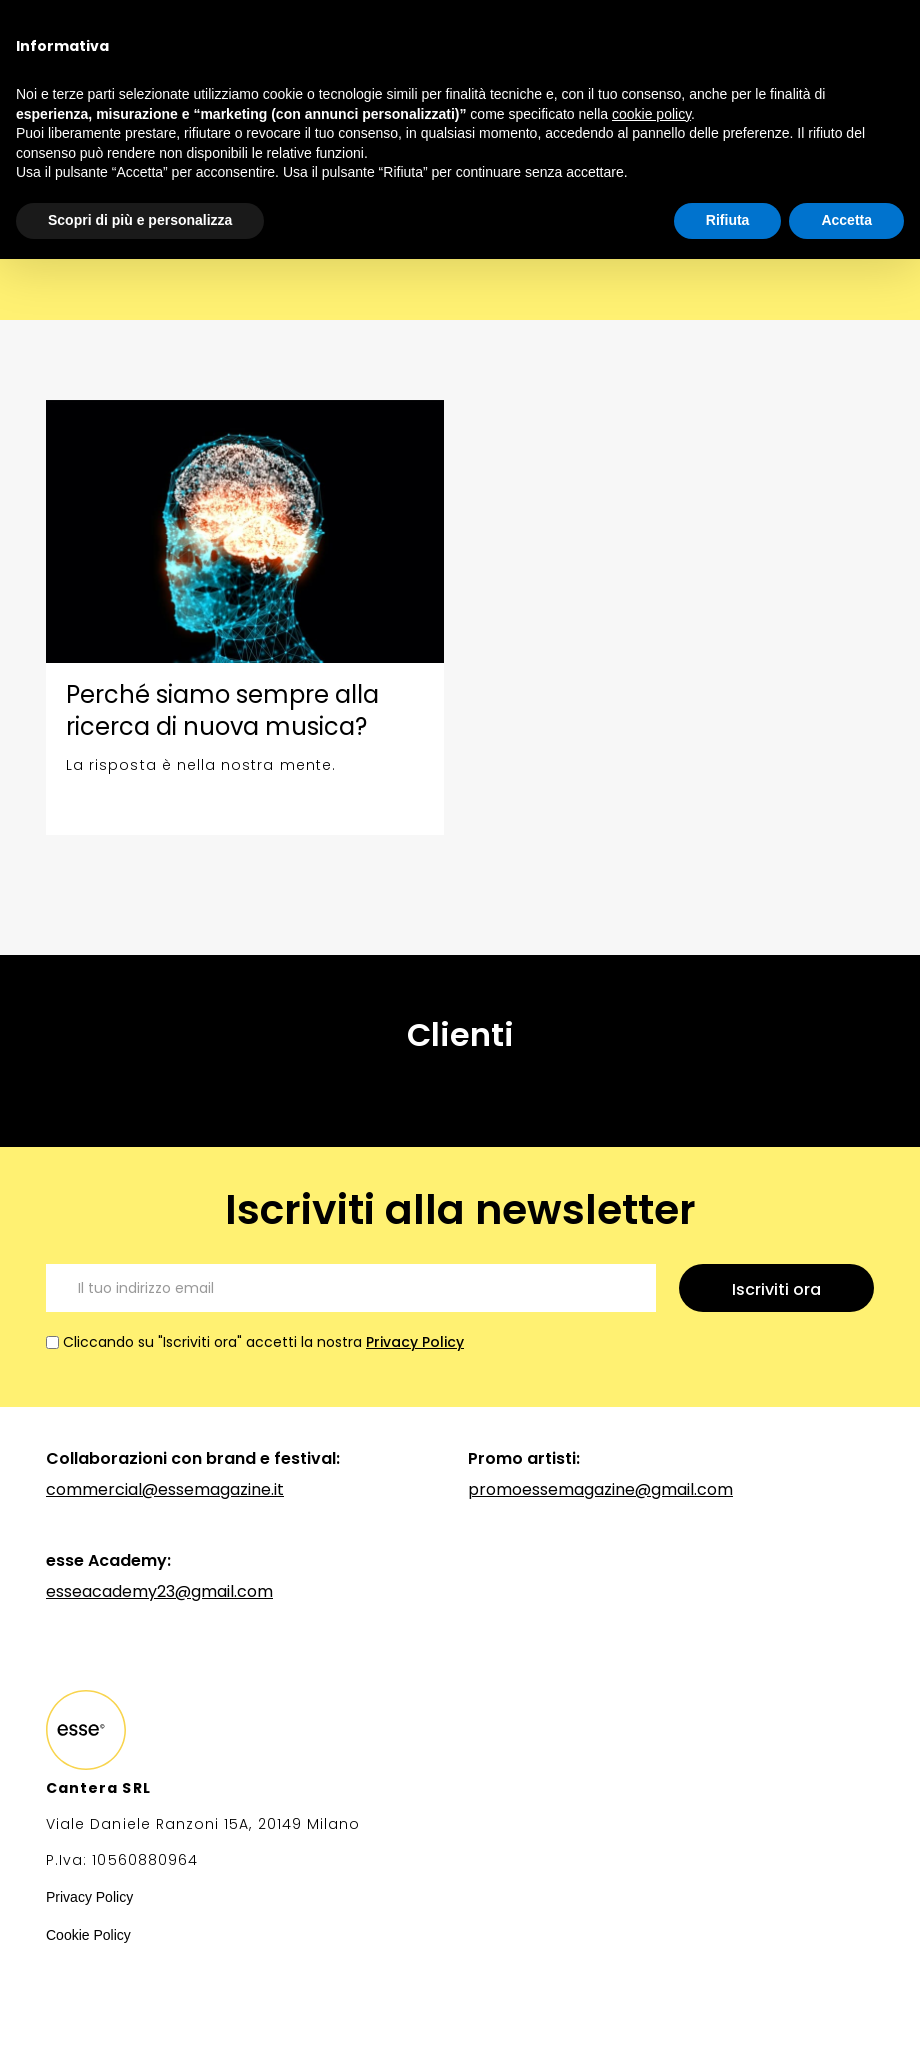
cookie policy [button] (651, 114)
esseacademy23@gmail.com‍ (159, 1591)
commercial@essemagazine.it (165, 1489)
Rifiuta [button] (728, 220)
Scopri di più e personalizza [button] (140, 220)
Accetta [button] (846, 220)
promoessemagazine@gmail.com (600, 1489)
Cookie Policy (88, 1935)
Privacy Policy (415, 1342)
